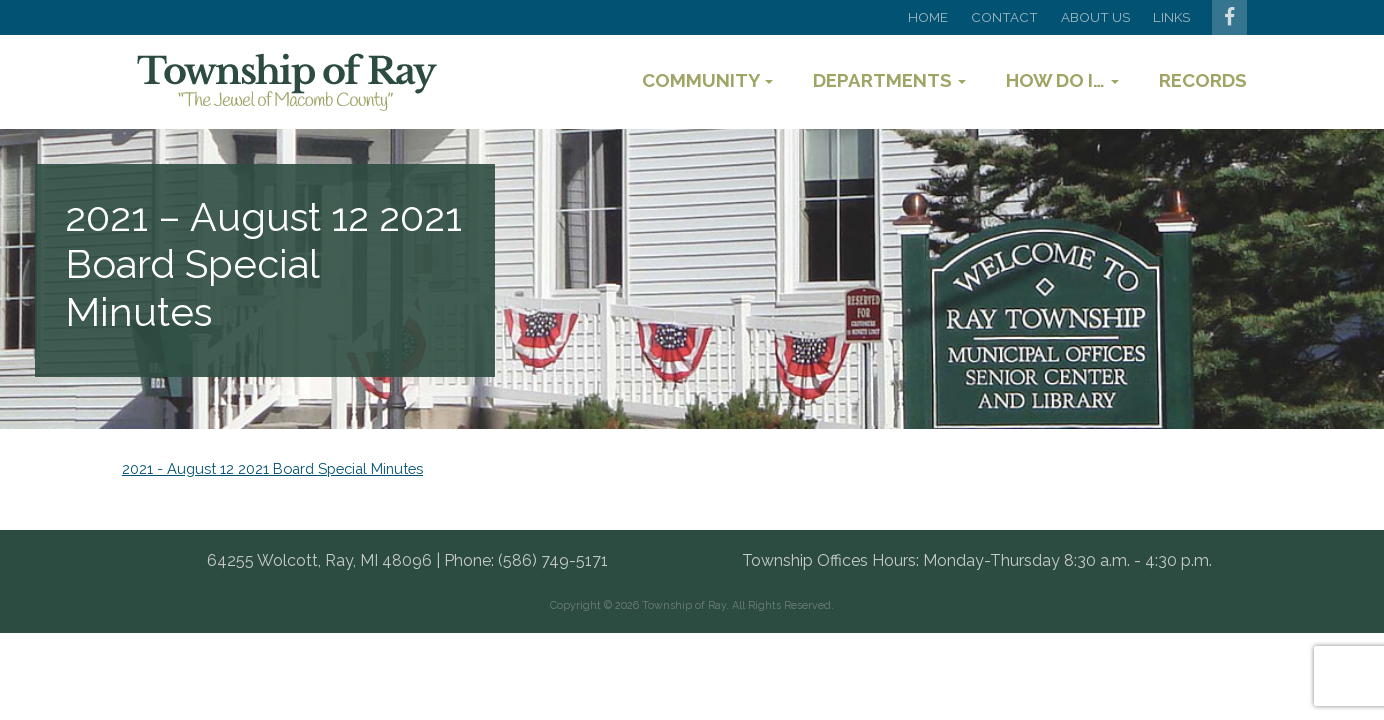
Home (928, 17)
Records (1203, 80)
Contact (1004, 17)
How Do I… (1062, 80)
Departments (889, 80)
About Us (1095, 17)
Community (707, 80)
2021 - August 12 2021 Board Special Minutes (272, 468)
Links (1171, 17)
